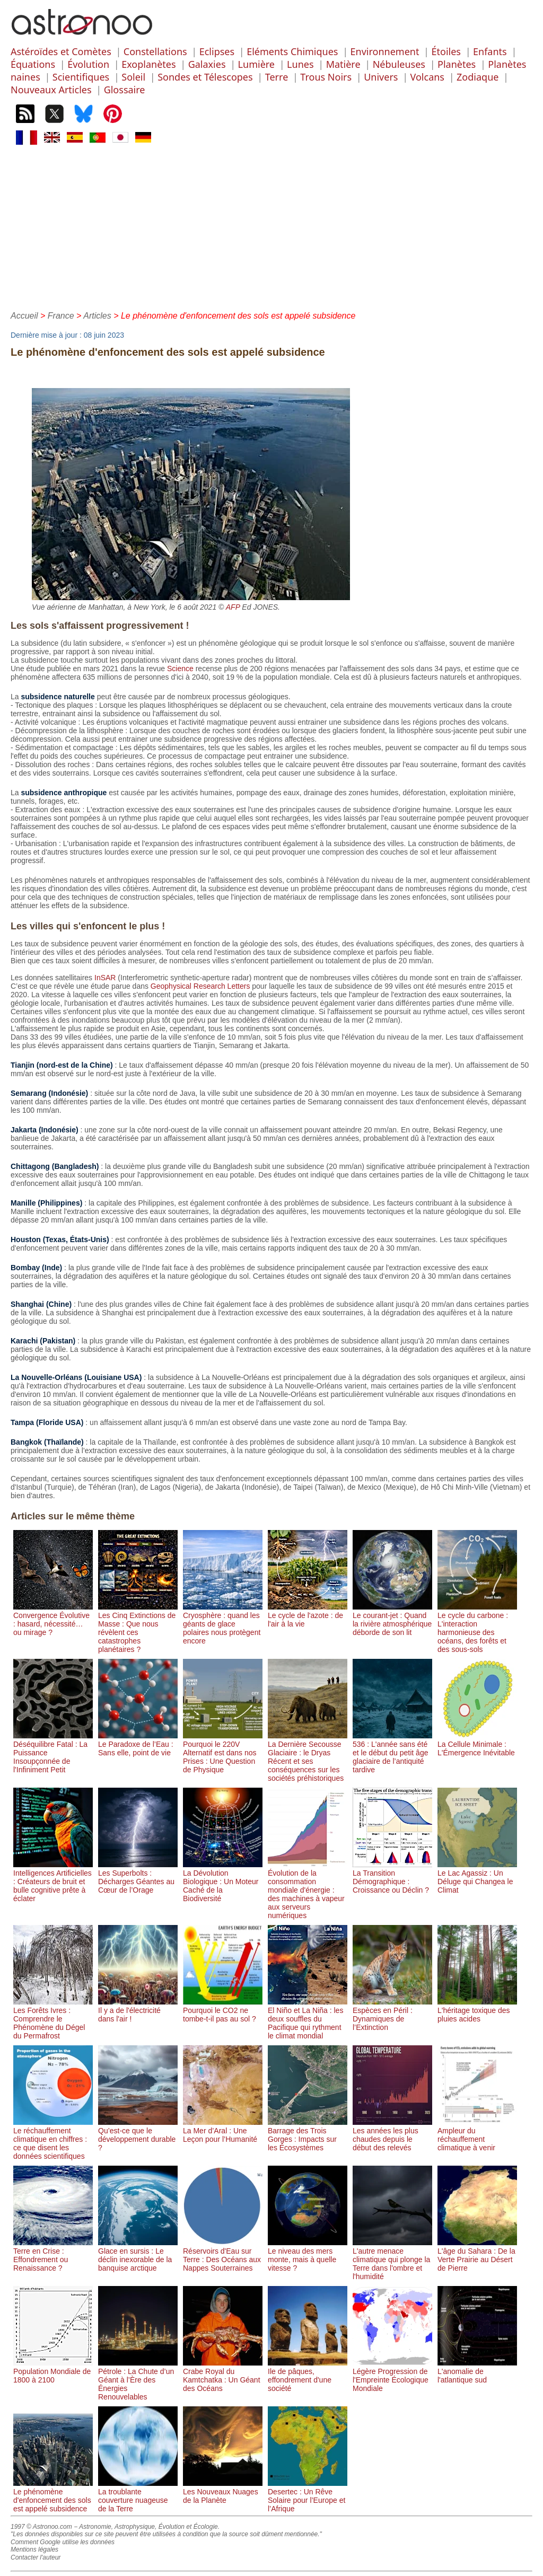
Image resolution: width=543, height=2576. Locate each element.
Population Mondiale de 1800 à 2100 (53, 2371)
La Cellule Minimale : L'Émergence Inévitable (477, 1744)
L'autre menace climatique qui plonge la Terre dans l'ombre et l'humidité (392, 2259)
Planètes (456, 64)
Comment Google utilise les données (63, 2542)
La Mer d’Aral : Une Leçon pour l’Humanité (222, 2130)
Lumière (256, 64)
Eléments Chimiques (292, 51)
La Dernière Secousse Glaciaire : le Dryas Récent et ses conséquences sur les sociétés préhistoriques (307, 1756)
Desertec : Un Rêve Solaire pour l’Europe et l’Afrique (307, 2496)
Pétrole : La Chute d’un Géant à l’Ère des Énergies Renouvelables (138, 2380)
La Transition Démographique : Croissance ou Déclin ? (392, 1877)
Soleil (133, 77)
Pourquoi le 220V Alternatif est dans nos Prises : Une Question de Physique (222, 1752)
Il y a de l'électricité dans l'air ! (138, 2010)
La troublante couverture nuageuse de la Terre (138, 2496)
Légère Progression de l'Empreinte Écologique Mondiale (392, 2376)
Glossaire (124, 89)
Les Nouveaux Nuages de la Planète (222, 2491)
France (61, 315)
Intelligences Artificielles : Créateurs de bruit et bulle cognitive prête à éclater (53, 1881)
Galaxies (207, 64)
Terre (276, 77)
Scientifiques (80, 77)
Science (180, 668)
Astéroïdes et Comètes (61, 51)
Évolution (88, 64)
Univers (381, 77)
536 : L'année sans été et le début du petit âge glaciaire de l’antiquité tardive (392, 1752)
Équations (33, 64)
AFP (233, 607)
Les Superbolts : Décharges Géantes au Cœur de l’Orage (138, 1877)
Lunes (300, 64)
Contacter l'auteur (35, 2557)
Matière (343, 64)
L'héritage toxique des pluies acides (477, 2010)
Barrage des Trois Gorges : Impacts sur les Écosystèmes (307, 2135)
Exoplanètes (148, 64)
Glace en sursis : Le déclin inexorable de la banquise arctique (138, 2255)
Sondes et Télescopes (204, 77)
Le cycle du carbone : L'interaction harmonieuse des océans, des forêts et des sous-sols (477, 1628)
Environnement (385, 51)
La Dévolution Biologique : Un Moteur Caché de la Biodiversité (222, 1881)
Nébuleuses (399, 64)
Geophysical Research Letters (200, 986)
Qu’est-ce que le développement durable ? (138, 2135)
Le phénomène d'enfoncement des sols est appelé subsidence (53, 2496)
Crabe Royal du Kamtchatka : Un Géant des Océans (222, 2376)
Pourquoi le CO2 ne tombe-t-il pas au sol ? (222, 2010)
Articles (97, 315)
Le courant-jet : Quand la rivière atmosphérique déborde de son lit (392, 1620)
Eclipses (216, 51)
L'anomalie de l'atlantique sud (477, 2371)
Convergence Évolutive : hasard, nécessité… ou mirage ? (53, 1620)
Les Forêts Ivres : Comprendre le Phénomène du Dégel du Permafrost (53, 2019)
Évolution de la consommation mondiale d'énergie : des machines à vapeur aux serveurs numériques (307, 1890)
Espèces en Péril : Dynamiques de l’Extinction (392, 2015)
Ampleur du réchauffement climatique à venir (477, 2135)
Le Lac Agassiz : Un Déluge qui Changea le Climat (477, 1877)
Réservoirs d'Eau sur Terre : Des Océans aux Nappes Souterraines (222, 2255)
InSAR (105, 977)
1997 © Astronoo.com (41, 2526)
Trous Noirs (326, 77)
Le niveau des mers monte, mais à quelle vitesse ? (307, 2255)
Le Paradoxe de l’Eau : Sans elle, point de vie (138, 1744)
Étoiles (446, 51)
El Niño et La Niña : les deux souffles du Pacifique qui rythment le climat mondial (307, 2019)
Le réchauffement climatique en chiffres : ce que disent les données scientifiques (53, 2139)
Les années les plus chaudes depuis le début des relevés (392, 2135)
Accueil (24, 315)
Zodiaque (477, 77)
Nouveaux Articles (51, 89)
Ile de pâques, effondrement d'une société (307, 2376)
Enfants (490, 51)
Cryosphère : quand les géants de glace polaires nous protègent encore (222, 1624)
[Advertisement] (271, 226)
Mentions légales (34, 2549)
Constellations (155, 51)
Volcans (427, 77)
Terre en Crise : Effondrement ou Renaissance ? (53, 2255)
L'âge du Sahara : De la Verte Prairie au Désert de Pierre (477, 2255)
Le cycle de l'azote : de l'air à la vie (307, 1615)
